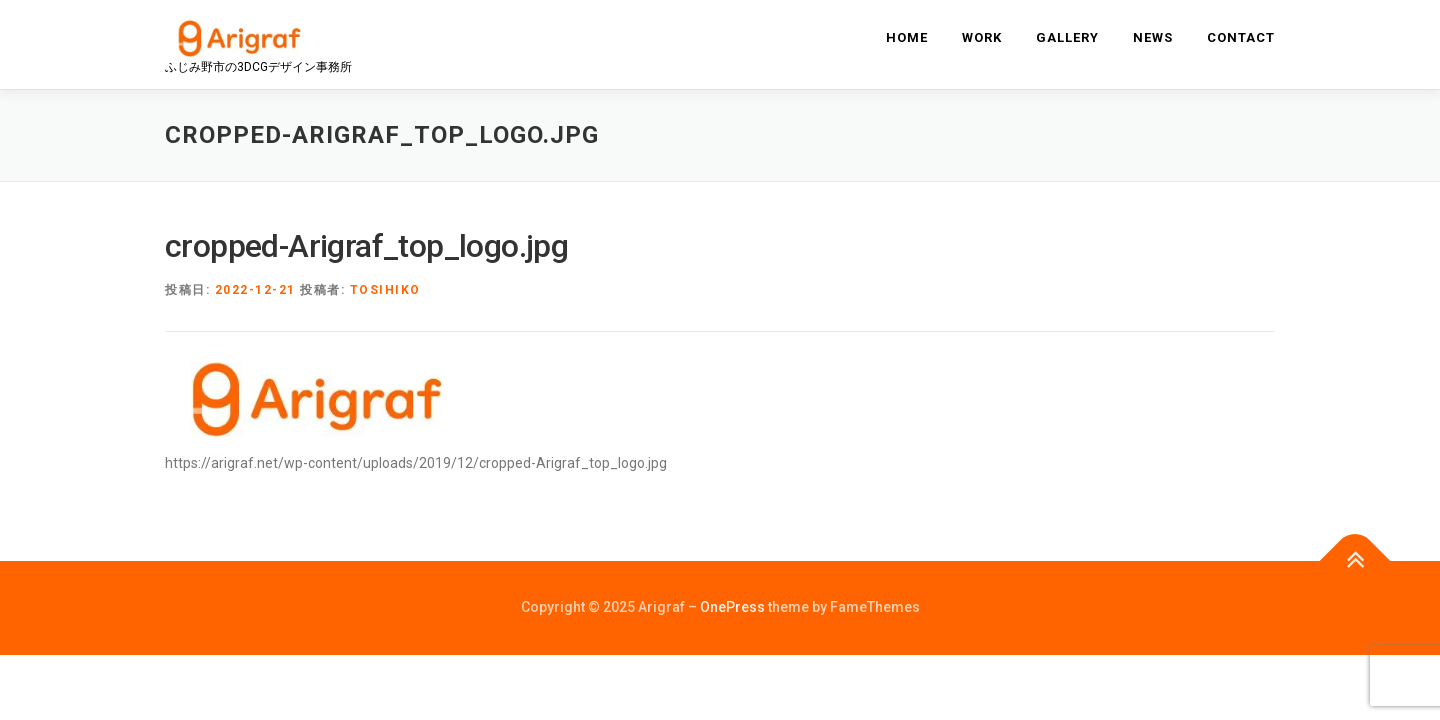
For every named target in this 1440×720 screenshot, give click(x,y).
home (907, 37)
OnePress (732, 607)
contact (1241, 37)
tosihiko (385, 290)
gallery (1067, 37)
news (1153, 37)
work (982, 37)
